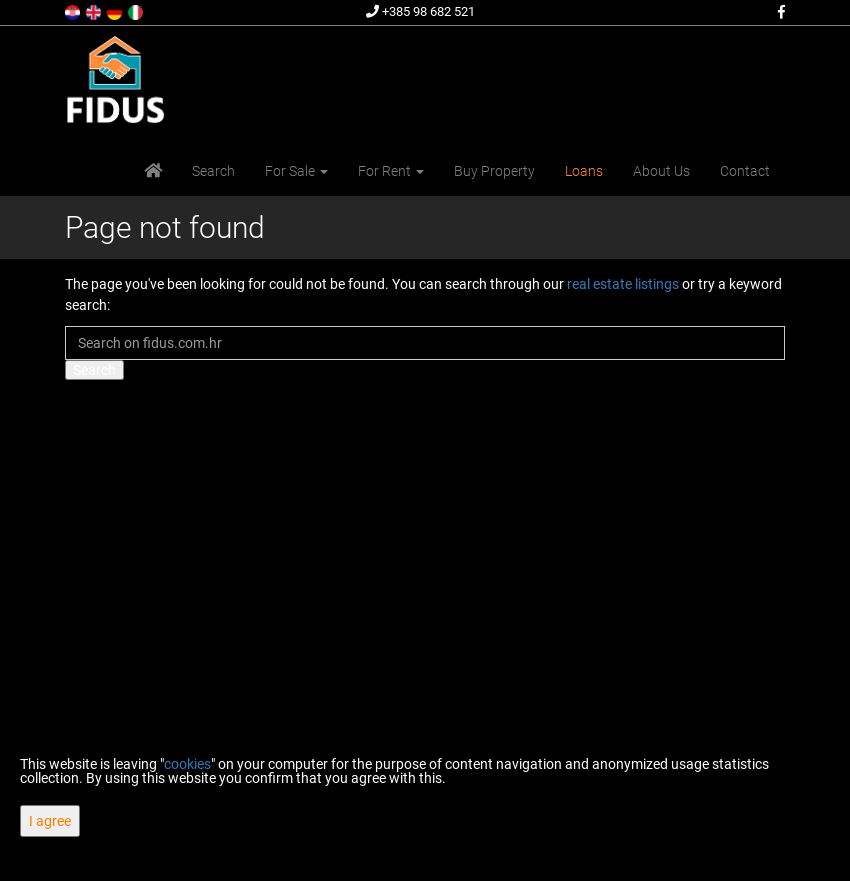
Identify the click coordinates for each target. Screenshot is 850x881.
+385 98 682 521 (420, 11)
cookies (187, 764)
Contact (745, 171)
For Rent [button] (391, 171)
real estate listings (623, 284)
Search (213, 171)
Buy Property (494, 171)
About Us (661, 171)
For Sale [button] (296, 171)
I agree (50, 821)
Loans (584, 171)
